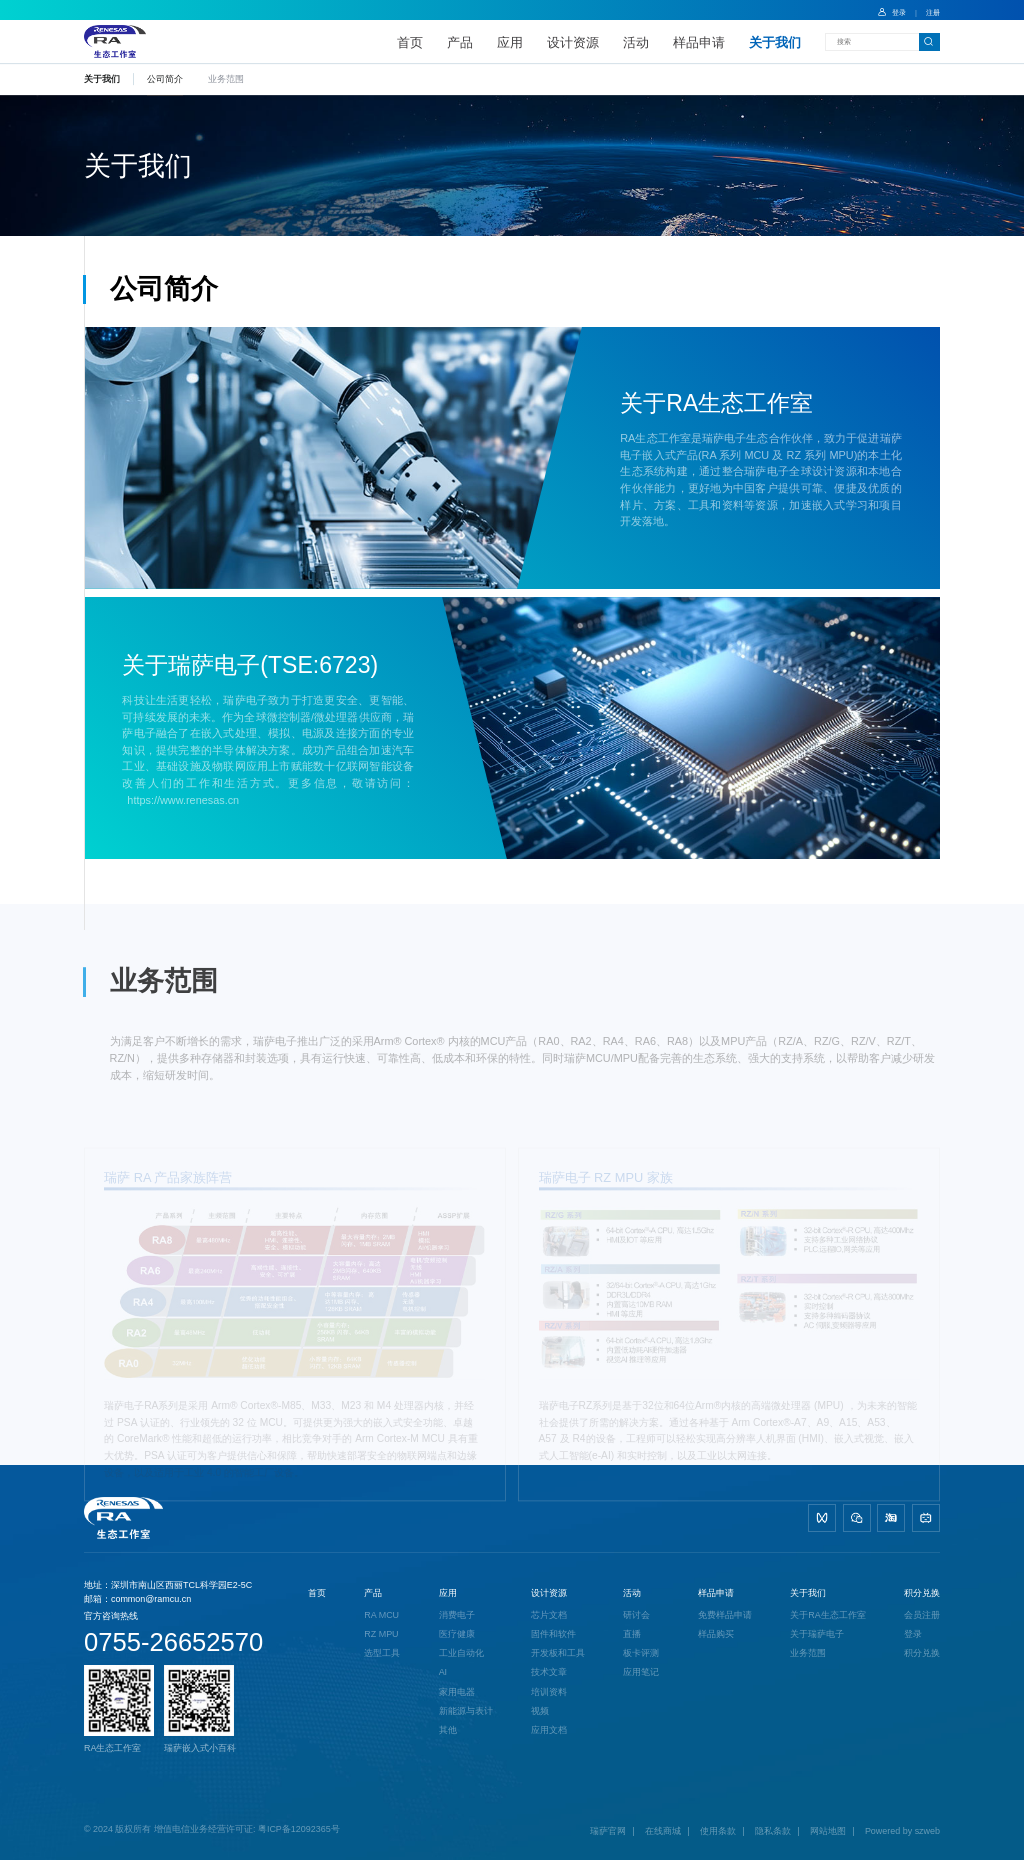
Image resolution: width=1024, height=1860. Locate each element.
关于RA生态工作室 (827, 1615)
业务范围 (808, 1653)
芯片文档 (549, 1615)
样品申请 (699, 42)
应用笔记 (641, 1672)
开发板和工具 (558, 1653)
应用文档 (549, 1730)
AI (443, 1672)
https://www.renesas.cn (183, 801)
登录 (891, 12)
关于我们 (775, 42)
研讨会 (636, 1615)
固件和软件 (553, 1634)
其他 (448, 1730)
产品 (460, 42)
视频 (540, 1711)
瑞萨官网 (608, 1831)
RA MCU (381, 1615)
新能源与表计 (466, 1711)
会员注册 (922, 1615)
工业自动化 (461, 1653)
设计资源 (573, 42)
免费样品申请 (725, 1615)
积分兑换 (922, 1593)
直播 (632, 1634)
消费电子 (457, 1615)
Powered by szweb (902, 1831)
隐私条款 (773, 1831)
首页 (410, 42)
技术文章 (549, 1672)
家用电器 (457, 1692)
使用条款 (718, 1831)
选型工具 (382, 1653)
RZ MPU (381, 1634)
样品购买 (716, 1634)
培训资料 (549, 1692)
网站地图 (828, 1831)
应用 (510, 42)
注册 (933, 12)
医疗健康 (457, 1634)
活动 (636, 42)
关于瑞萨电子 (817, 1634)
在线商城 (663, 1831)
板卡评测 (641, 1653)
